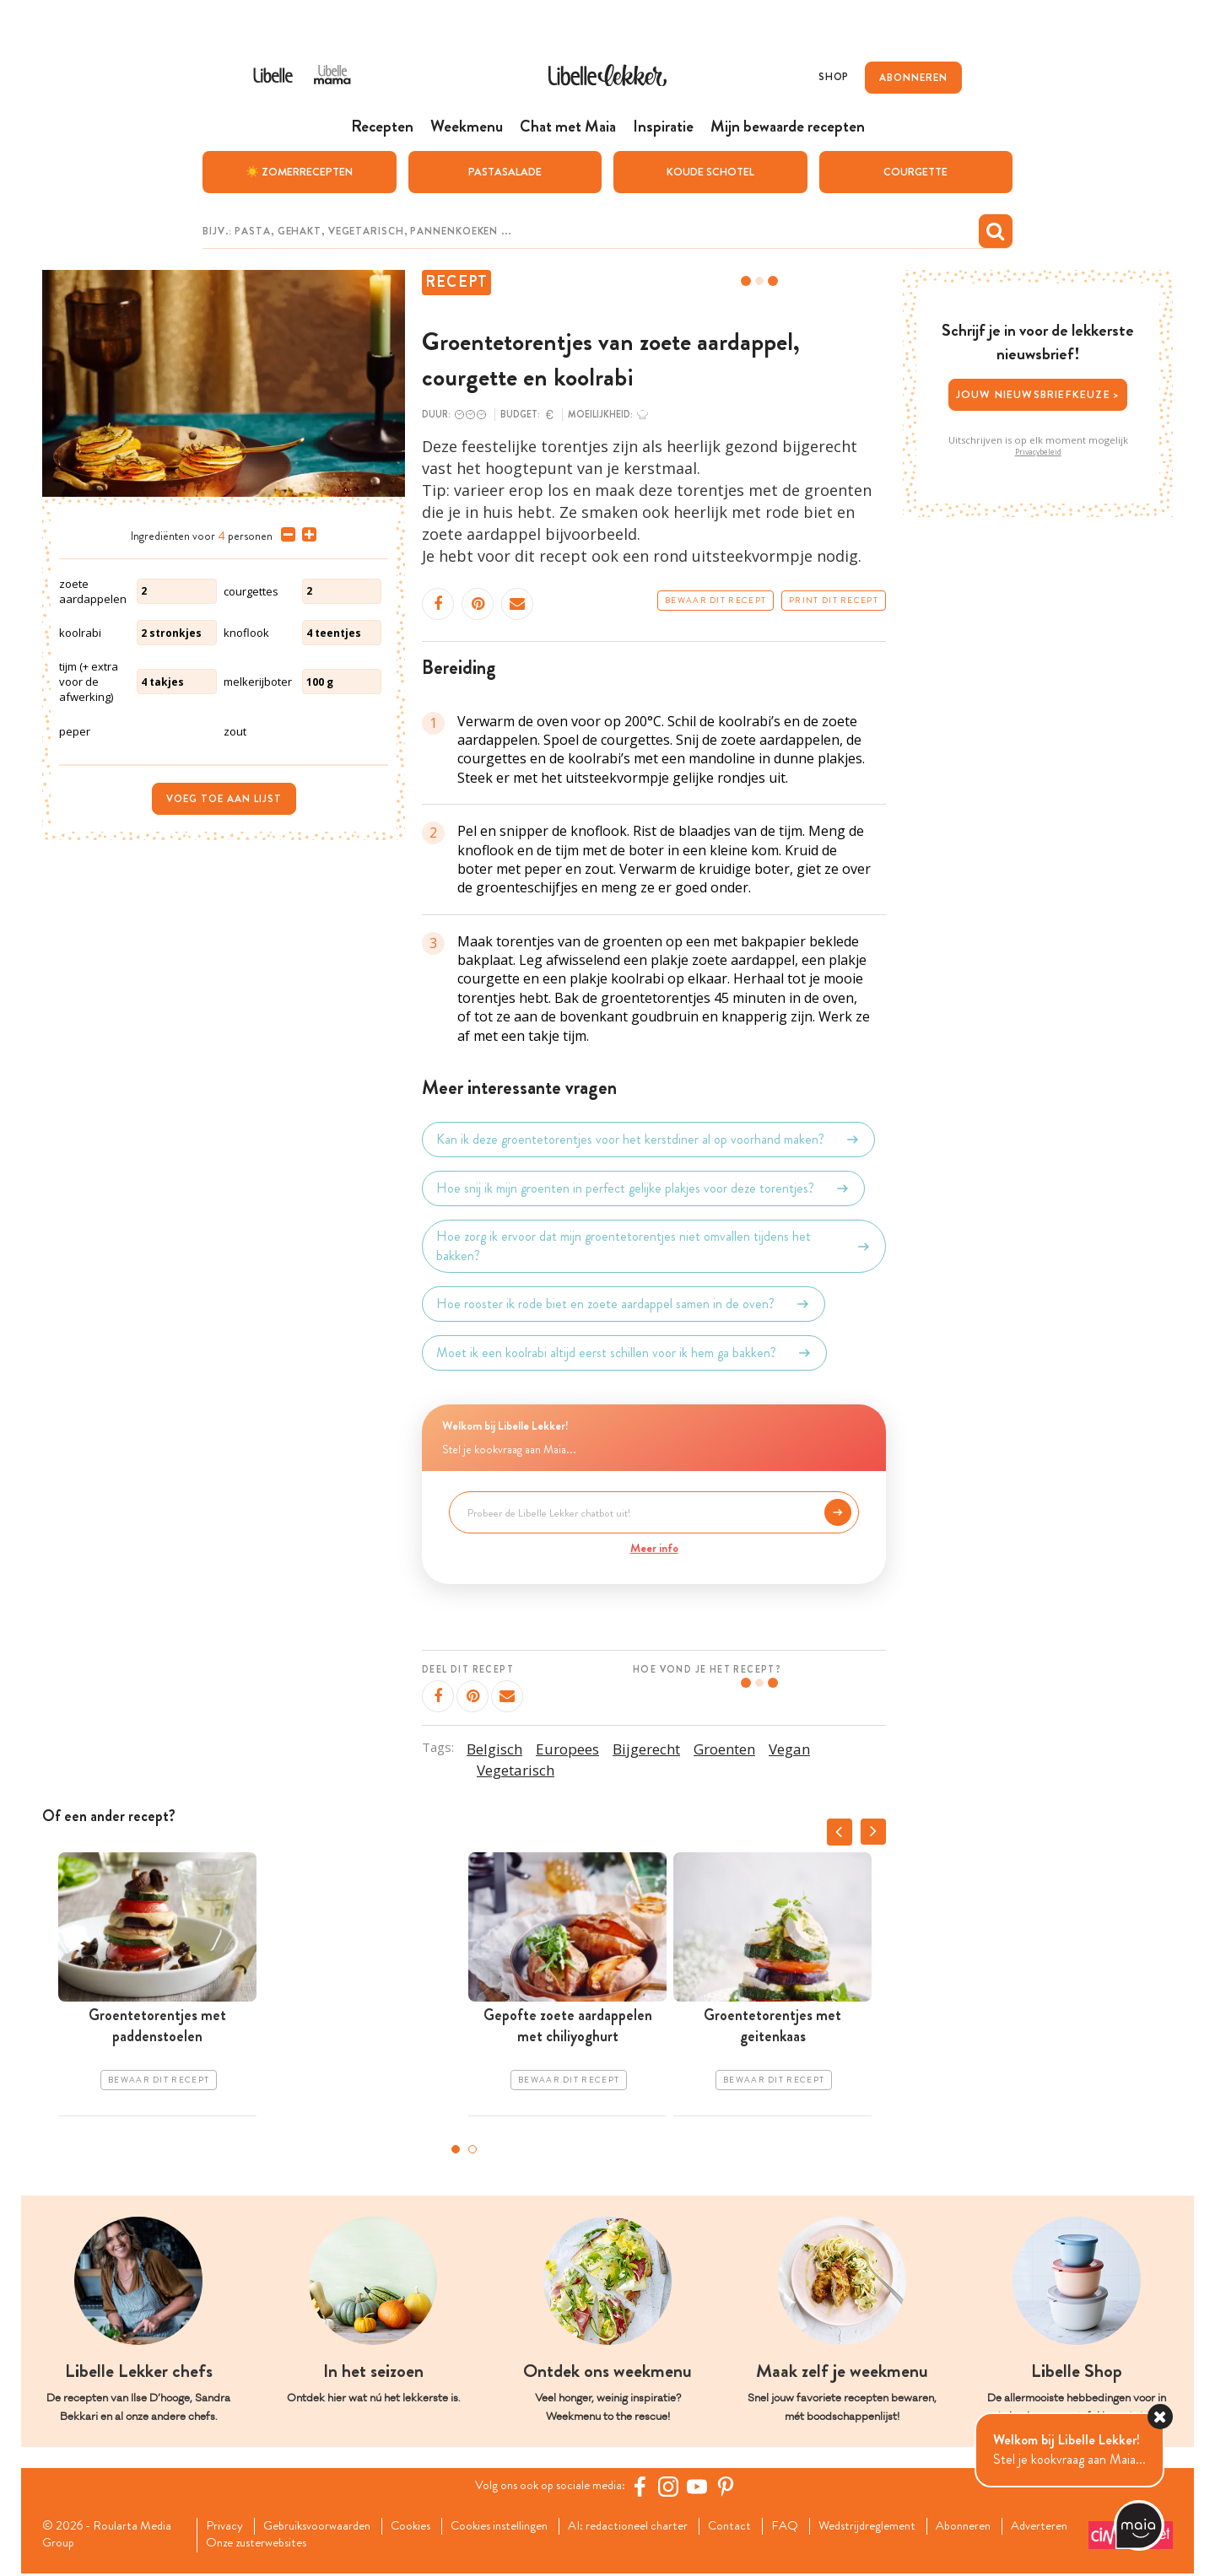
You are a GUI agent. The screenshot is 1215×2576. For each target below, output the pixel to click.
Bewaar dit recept (715, 600)
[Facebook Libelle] (645, 2486)
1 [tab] (455, 2148)
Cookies (424, 2526)
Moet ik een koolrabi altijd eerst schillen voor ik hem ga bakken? (624, 1352)
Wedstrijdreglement (911, 2526)
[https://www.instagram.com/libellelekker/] (674, 2486)
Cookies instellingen (520, 2526)
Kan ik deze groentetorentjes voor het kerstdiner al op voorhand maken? (648, 1139)
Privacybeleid (1038, 451)
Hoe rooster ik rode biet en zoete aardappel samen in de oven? (623, 1303)
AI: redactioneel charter (658, 2526)
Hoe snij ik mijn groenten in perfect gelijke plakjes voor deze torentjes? (643, 1188)
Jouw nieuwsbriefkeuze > (1038, 394)
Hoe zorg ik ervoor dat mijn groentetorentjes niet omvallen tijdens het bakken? (654, 1245)
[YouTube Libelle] (703, 2486)
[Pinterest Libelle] (731, 2486)
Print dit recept (833, 600)
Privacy (226, 2526)
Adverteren (238, 2545)
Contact (766, 2526)
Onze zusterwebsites (346, 2545)
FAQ (824, 2526)
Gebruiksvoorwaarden (323, 2526)
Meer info (654, 1547)
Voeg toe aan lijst (224, 798)
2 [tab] (472, 2148)
